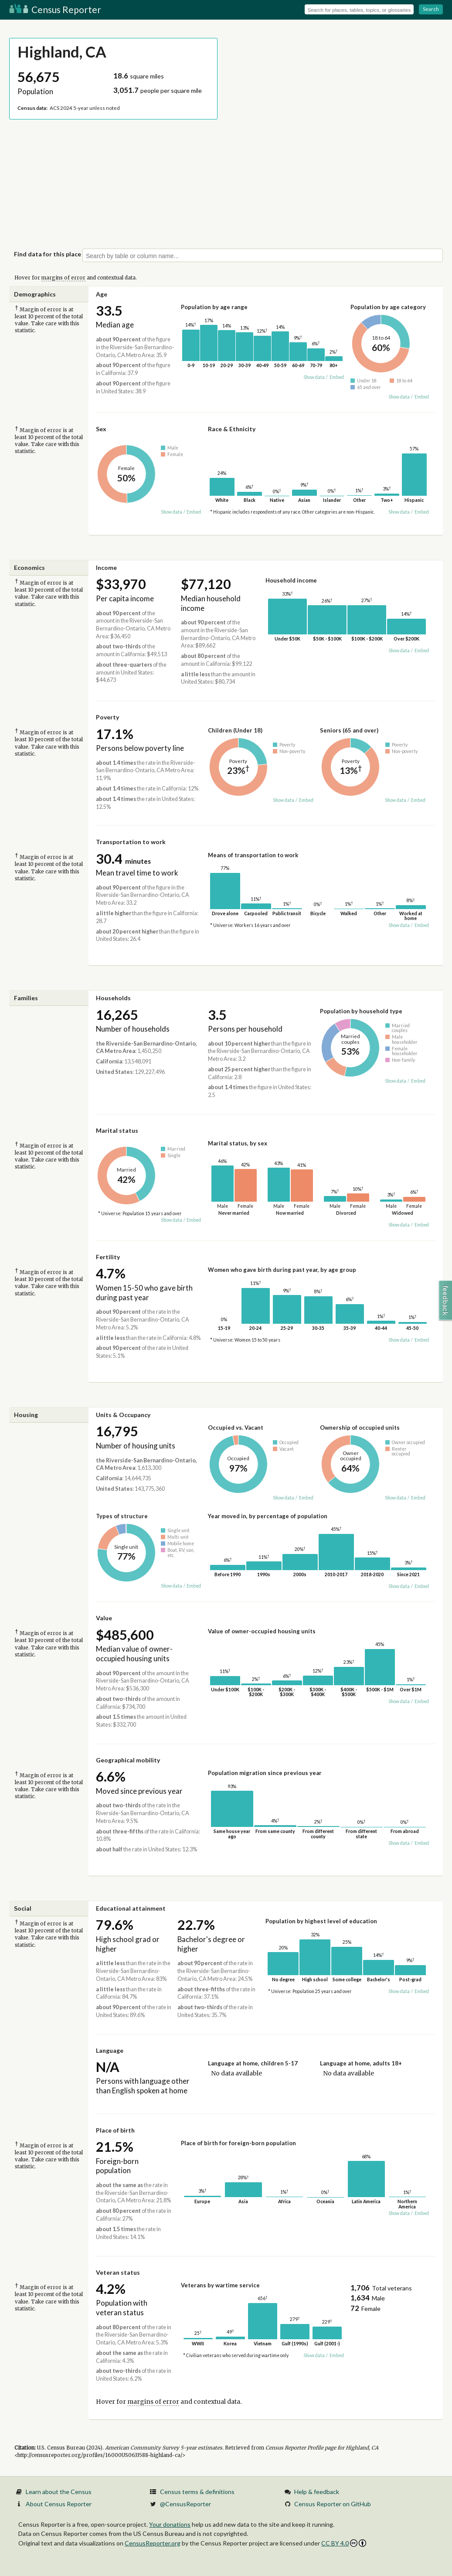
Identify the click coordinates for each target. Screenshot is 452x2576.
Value (104, 1618)
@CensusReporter (185, 2504)
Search (431, 9)
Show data (314, 377)
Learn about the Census (59, 2491)
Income (106, 567)
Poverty (107, 717)
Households (113, 998)
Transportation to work (131, 841)
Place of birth (115, 2130)
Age (101, 294)
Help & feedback (316, 2491)
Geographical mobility (128, 1760)
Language (109, 2050)
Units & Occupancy (123, 1414)
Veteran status (118, 2272)
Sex (101, 429)
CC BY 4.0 (343, 2543)
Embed (337, 377)
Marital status (117, 1130)
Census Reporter (55, 9)
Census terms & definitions (197, 2491)
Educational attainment (131, 1908)
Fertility (108, 1257)
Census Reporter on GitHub (332, 2504)
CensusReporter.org (152, 2543)
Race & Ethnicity (231, 429)
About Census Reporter (59, 2504)
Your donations (169, 2524)
